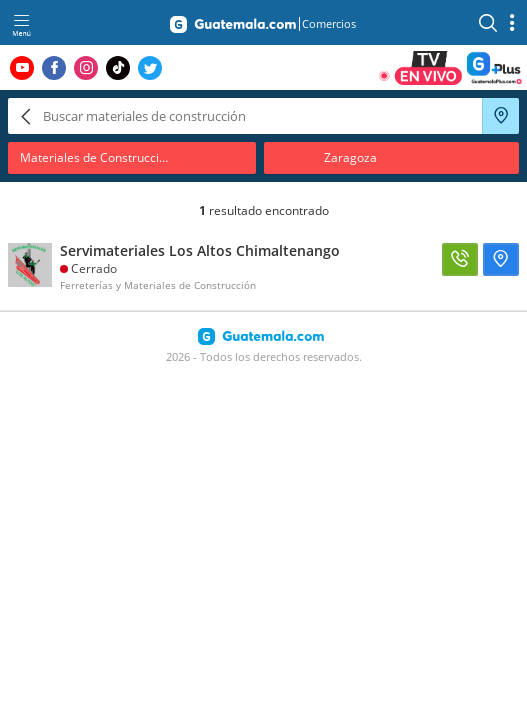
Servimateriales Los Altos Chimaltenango (200, 250)
